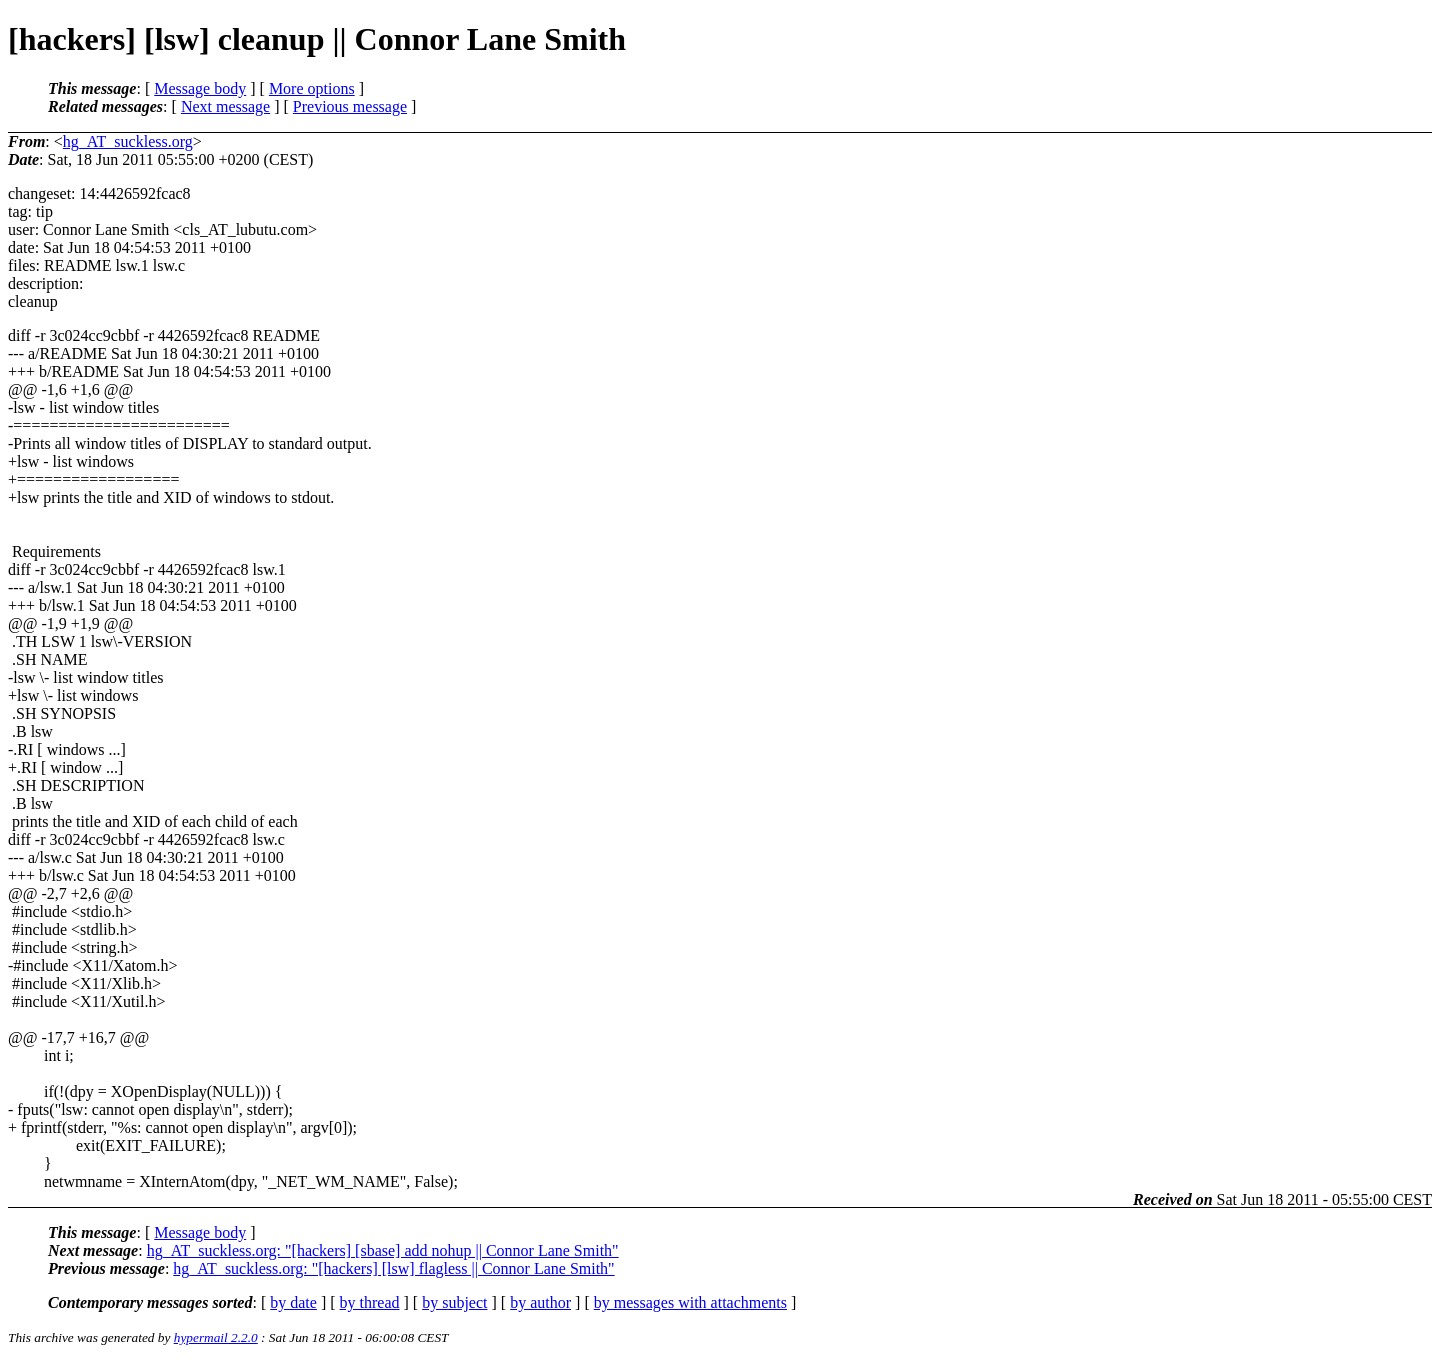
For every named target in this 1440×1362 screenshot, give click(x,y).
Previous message (350, 106)
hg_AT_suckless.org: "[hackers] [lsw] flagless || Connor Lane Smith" (393, 1268)
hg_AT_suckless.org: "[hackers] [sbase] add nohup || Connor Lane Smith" (383, 1250)
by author (540, 1302)
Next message (225, 106)
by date (293, 1302)
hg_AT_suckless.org (128, 141)
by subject (454, 1302)
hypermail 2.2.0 (216, 1337)
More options (312, 88)
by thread (370, 1302)
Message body (200, 88)
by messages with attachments (690, 1302)
